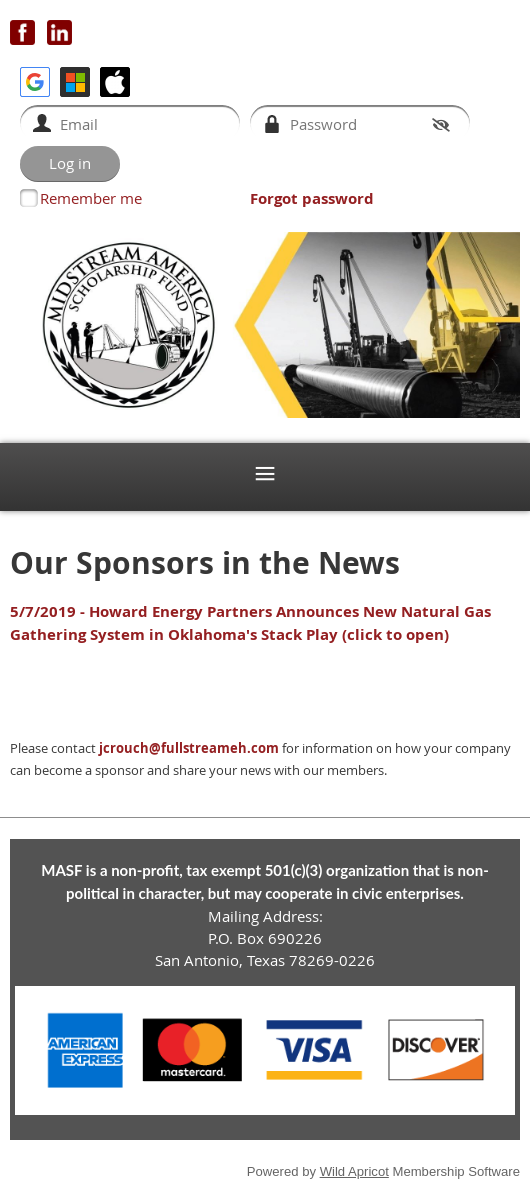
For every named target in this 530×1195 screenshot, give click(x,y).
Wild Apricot (354, 1171)
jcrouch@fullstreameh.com (189, 748)
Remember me (91, 198)
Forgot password (312, 198)
